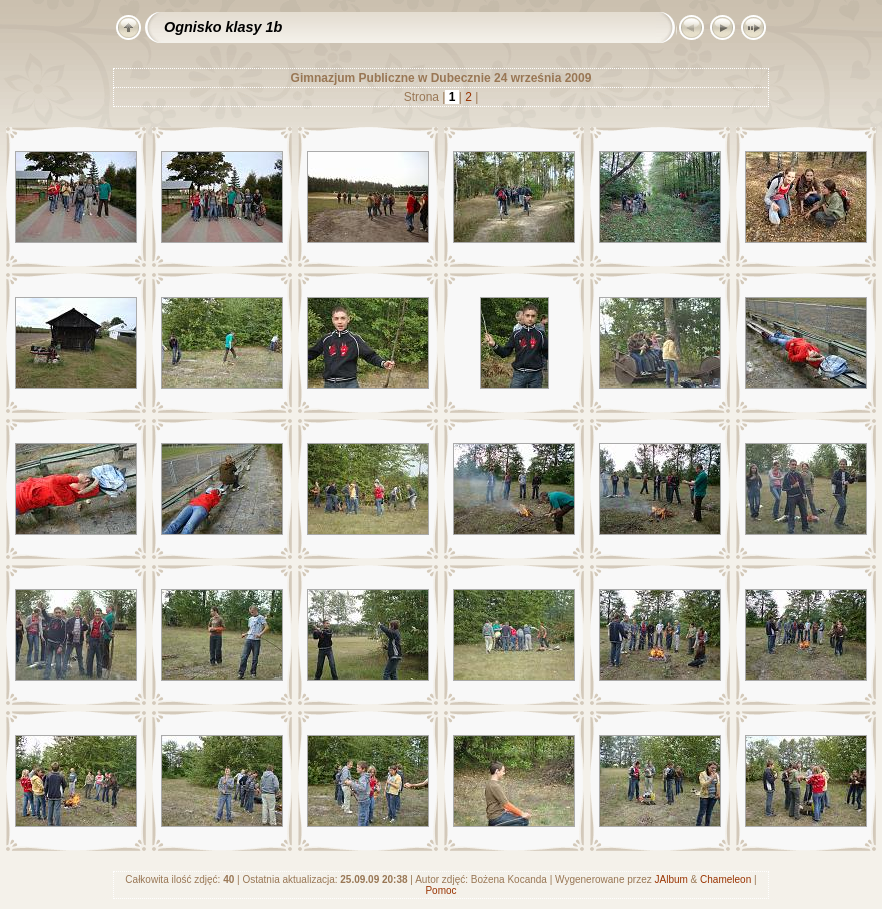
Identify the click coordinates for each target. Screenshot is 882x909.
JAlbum (670, 879)
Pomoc (440, 890)
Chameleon (725, 879)
